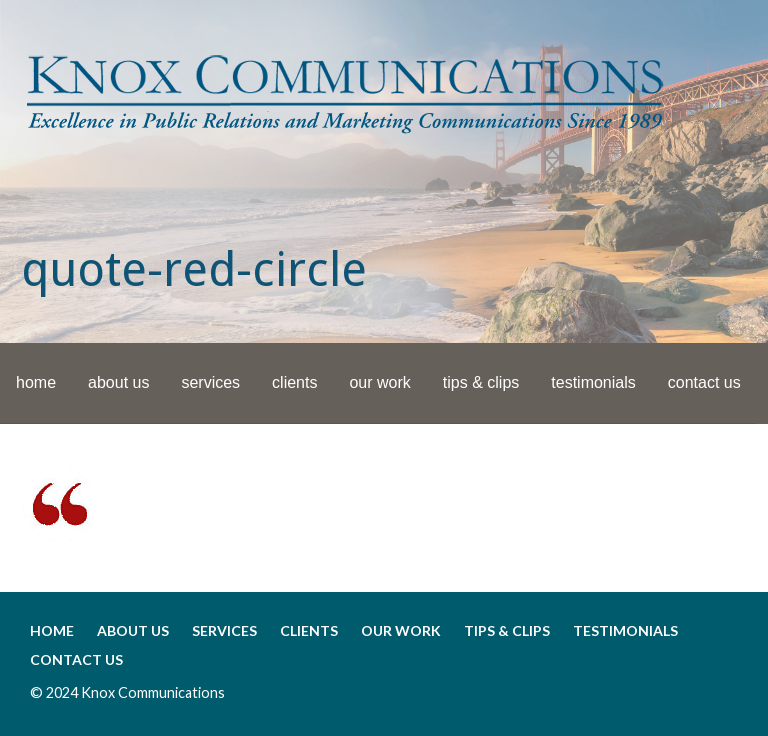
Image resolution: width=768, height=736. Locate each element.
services (210, 382)
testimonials (593, 382)
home (36, 382)
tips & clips (481, 382)
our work (379, 382)
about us (118, 382)
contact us (704, 382)
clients (294, 382)
